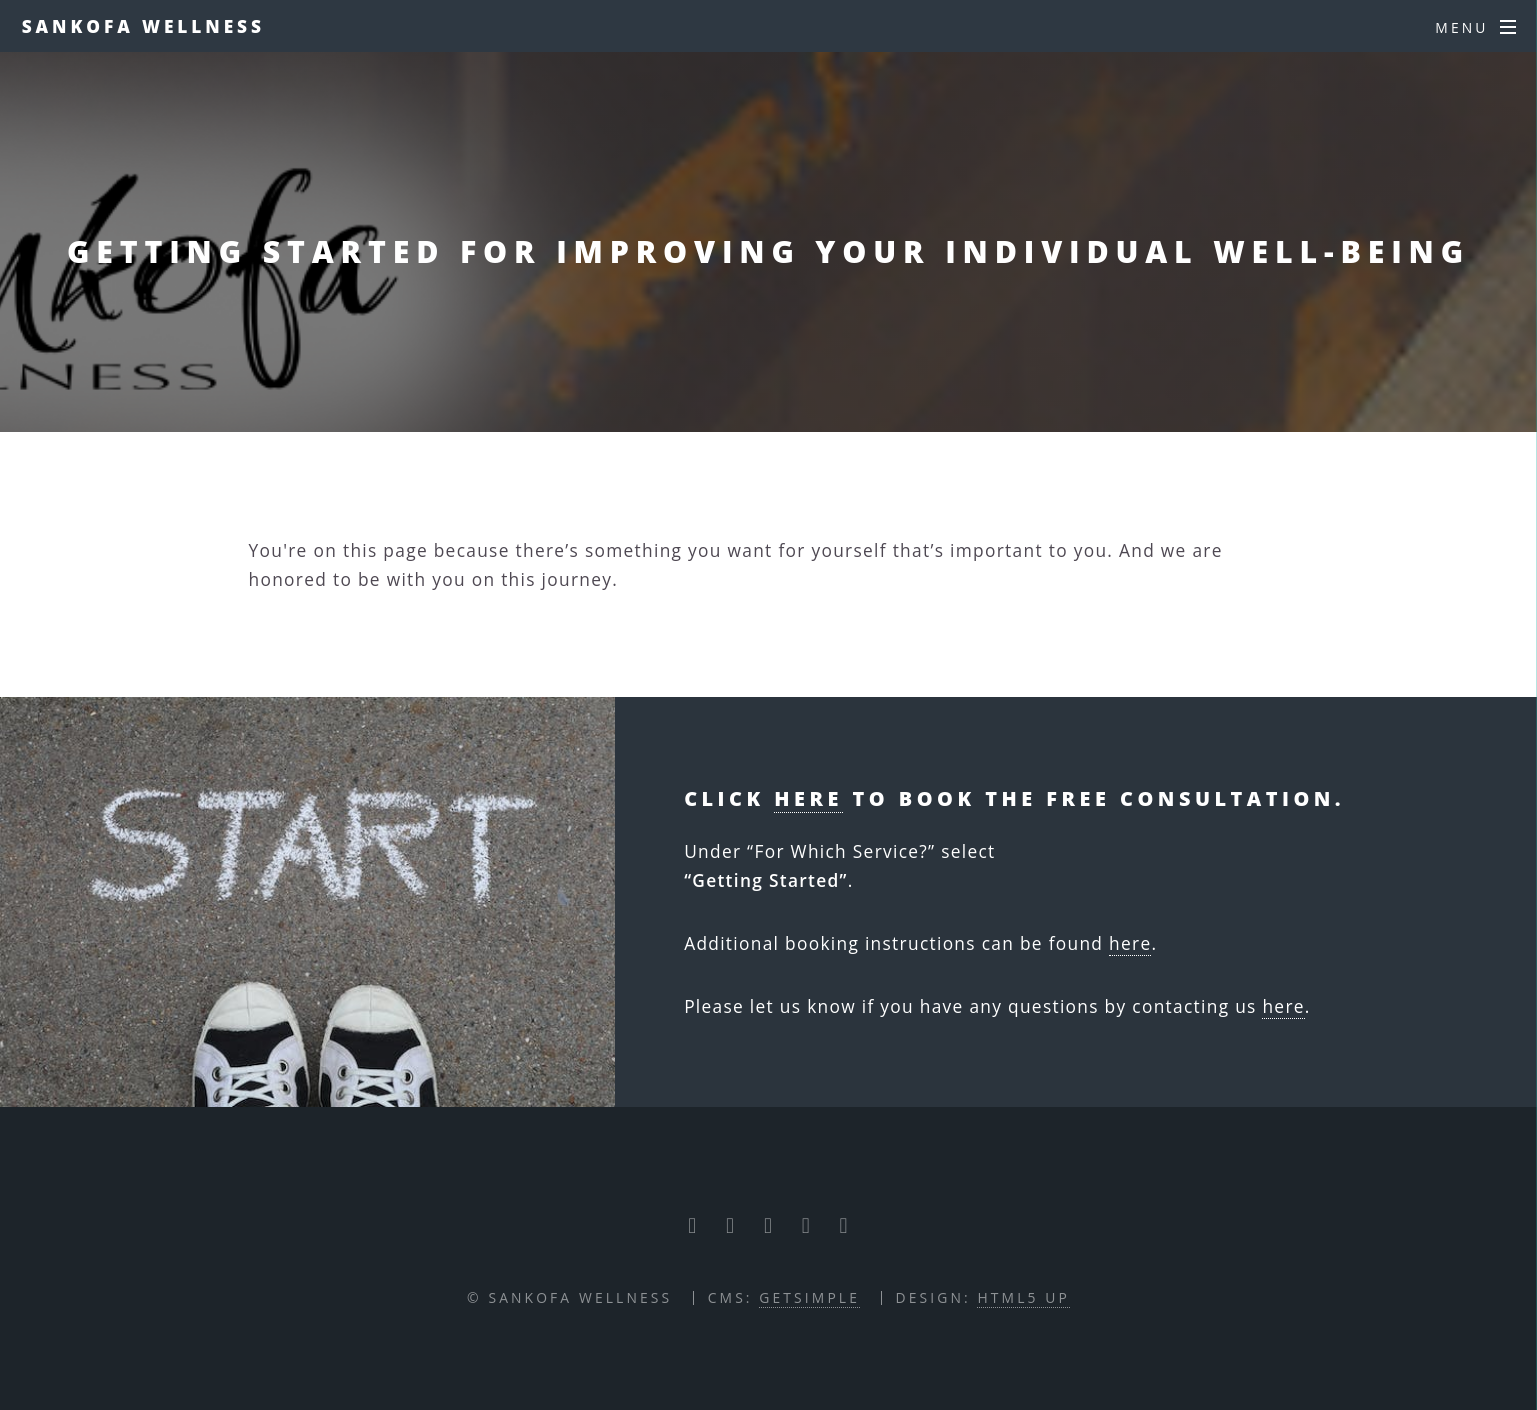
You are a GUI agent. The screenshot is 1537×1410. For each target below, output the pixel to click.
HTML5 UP (1023, 1297)
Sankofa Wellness (143, 26)
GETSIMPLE (809, 1297)
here (808, 798)
